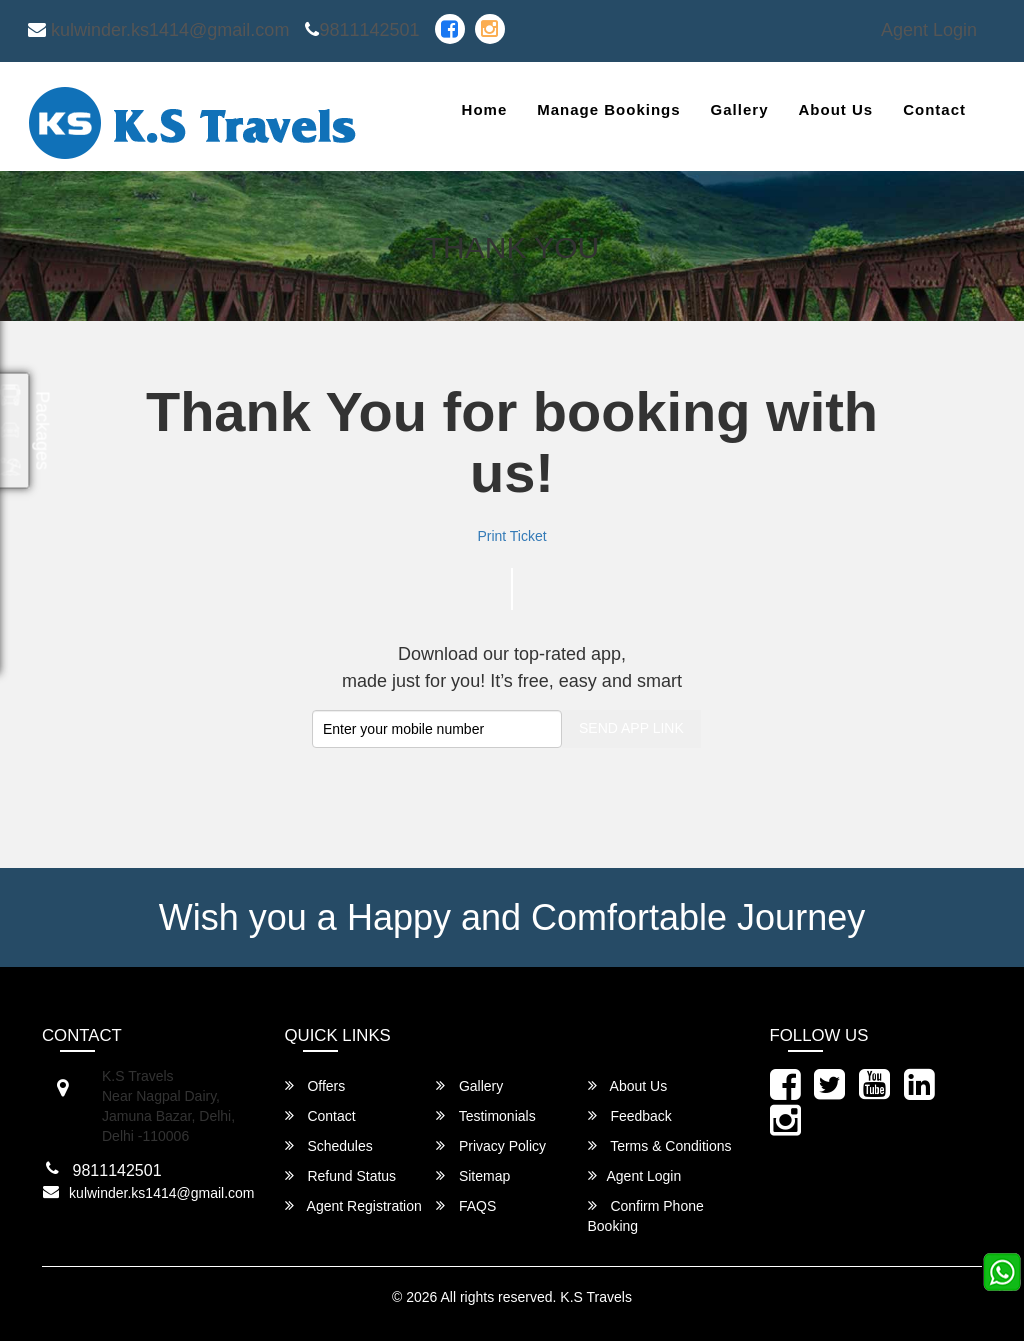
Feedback (630, 1115)
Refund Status (341, 1175)
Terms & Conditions (660, 1145)
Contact (934, 109)
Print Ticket (511, 536)
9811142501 (362, 30)
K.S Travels (596, 1297)
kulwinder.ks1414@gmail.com (158, 30)
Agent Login (929, 30)
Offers (315, 1085)
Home (485, 109)
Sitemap (473, 1175)
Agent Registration (353, 1205)
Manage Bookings (608, 109)
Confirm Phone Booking (646, 1215)
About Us (835, 109)
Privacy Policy (491, 1145)
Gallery (740, 109)
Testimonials (486, 1115)
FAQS (466, 1205)
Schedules (329, 1145)
